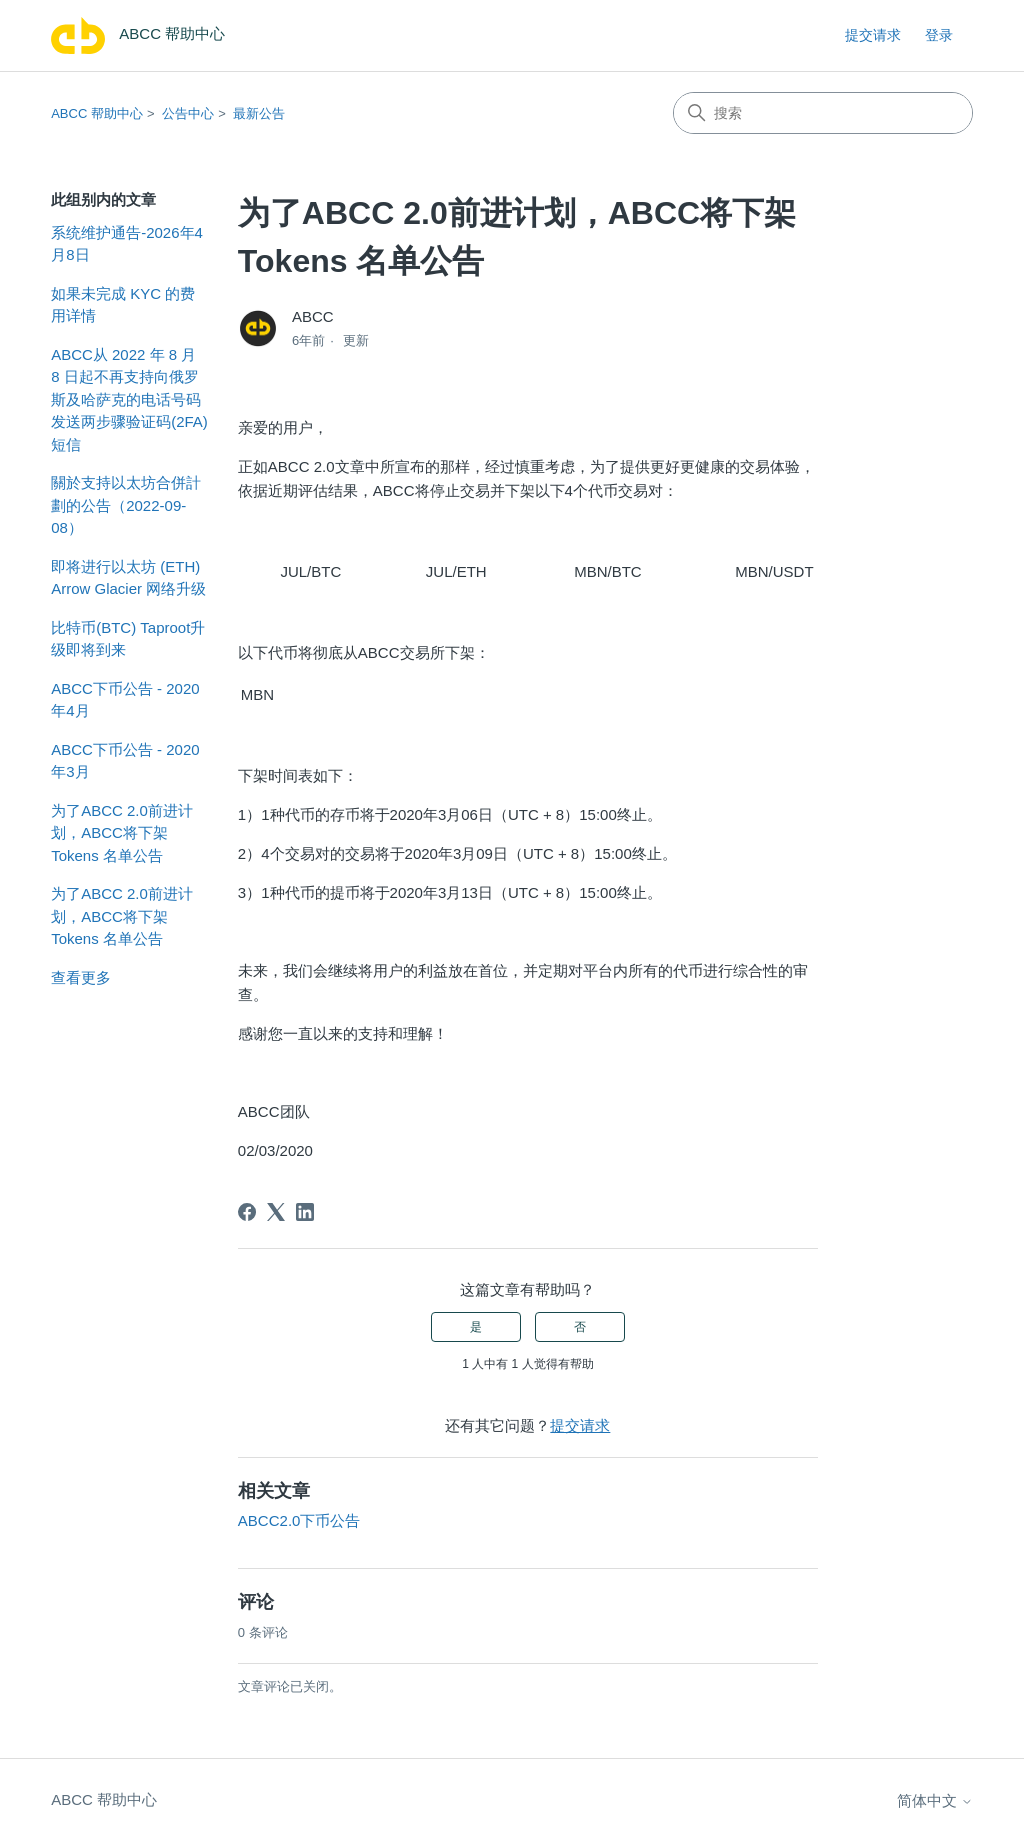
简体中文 (935, 1800)
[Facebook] (247, 1212)
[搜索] (823, 113)
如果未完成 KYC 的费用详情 (123, 305)
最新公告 (259, 113)
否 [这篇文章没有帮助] (580, 1327)
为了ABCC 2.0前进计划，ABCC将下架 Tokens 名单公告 (122, 833)
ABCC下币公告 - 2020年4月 (125, 700)
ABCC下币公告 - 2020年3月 (125, 761)
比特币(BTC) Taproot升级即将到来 (128, 639)
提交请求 (873, 35)
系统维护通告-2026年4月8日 (127, 244)
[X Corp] (276, 1212)
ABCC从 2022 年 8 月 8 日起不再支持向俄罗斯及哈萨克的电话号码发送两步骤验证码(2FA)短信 (129, 399)
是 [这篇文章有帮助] (476, 1327)
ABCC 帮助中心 (97, 113)
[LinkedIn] (305, 1212)
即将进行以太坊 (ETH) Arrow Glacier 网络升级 (128, 578)
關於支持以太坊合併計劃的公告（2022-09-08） (126, 505)
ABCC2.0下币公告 (299, 1520)
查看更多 (81, 977)
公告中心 (188, 113)
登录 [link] (939, 35)
